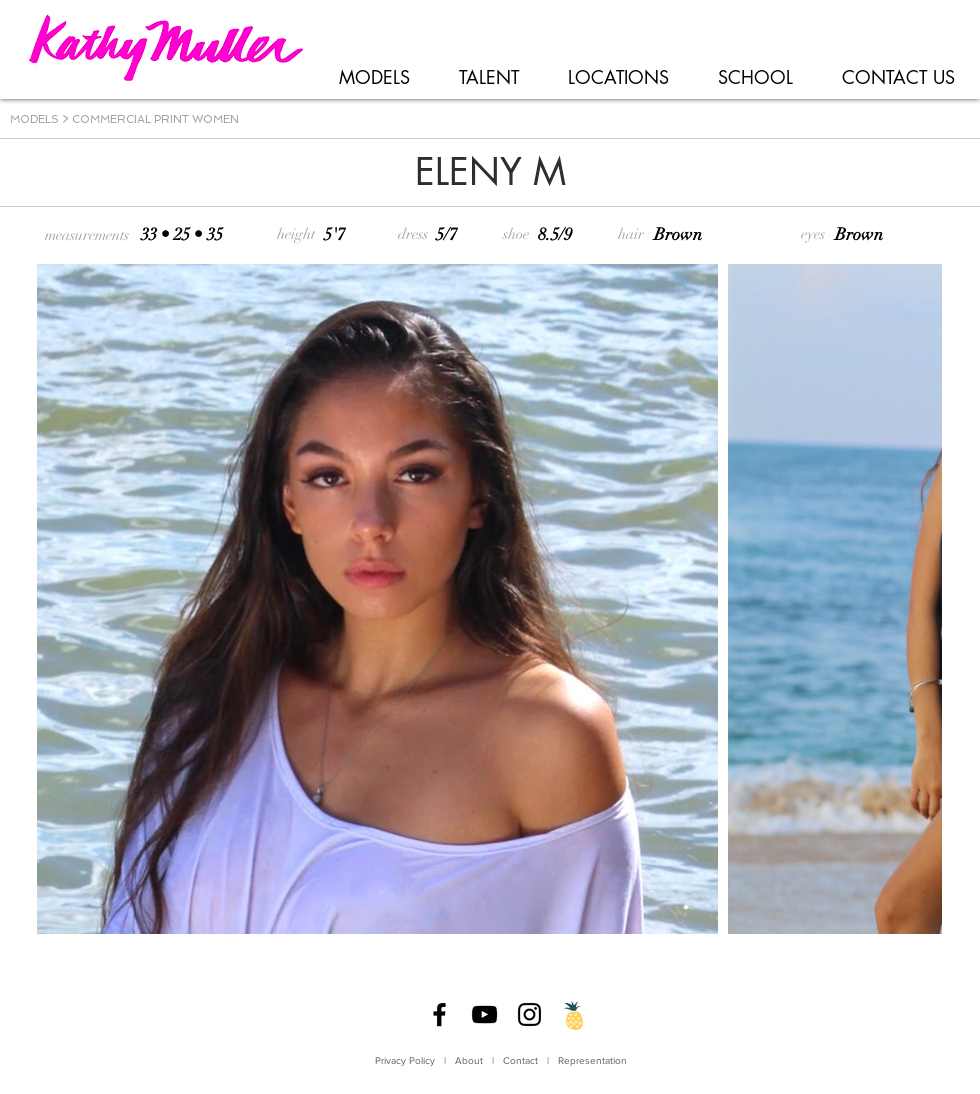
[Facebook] (439, 1014)
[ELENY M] (490, 173)
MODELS (34, 119)
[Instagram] (529, 1014)
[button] (374, 78)
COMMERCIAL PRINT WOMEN (155, 119)
